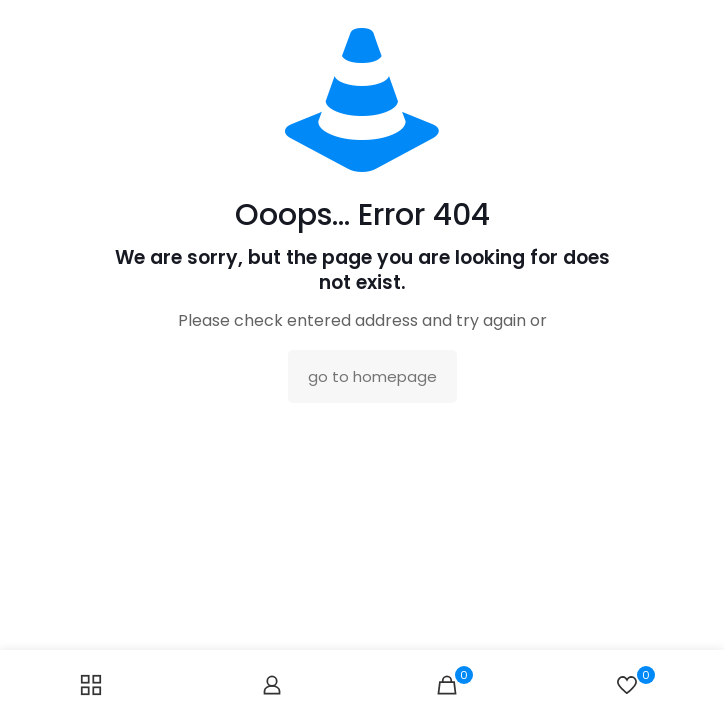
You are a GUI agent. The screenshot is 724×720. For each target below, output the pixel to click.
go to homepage (372, 376)
